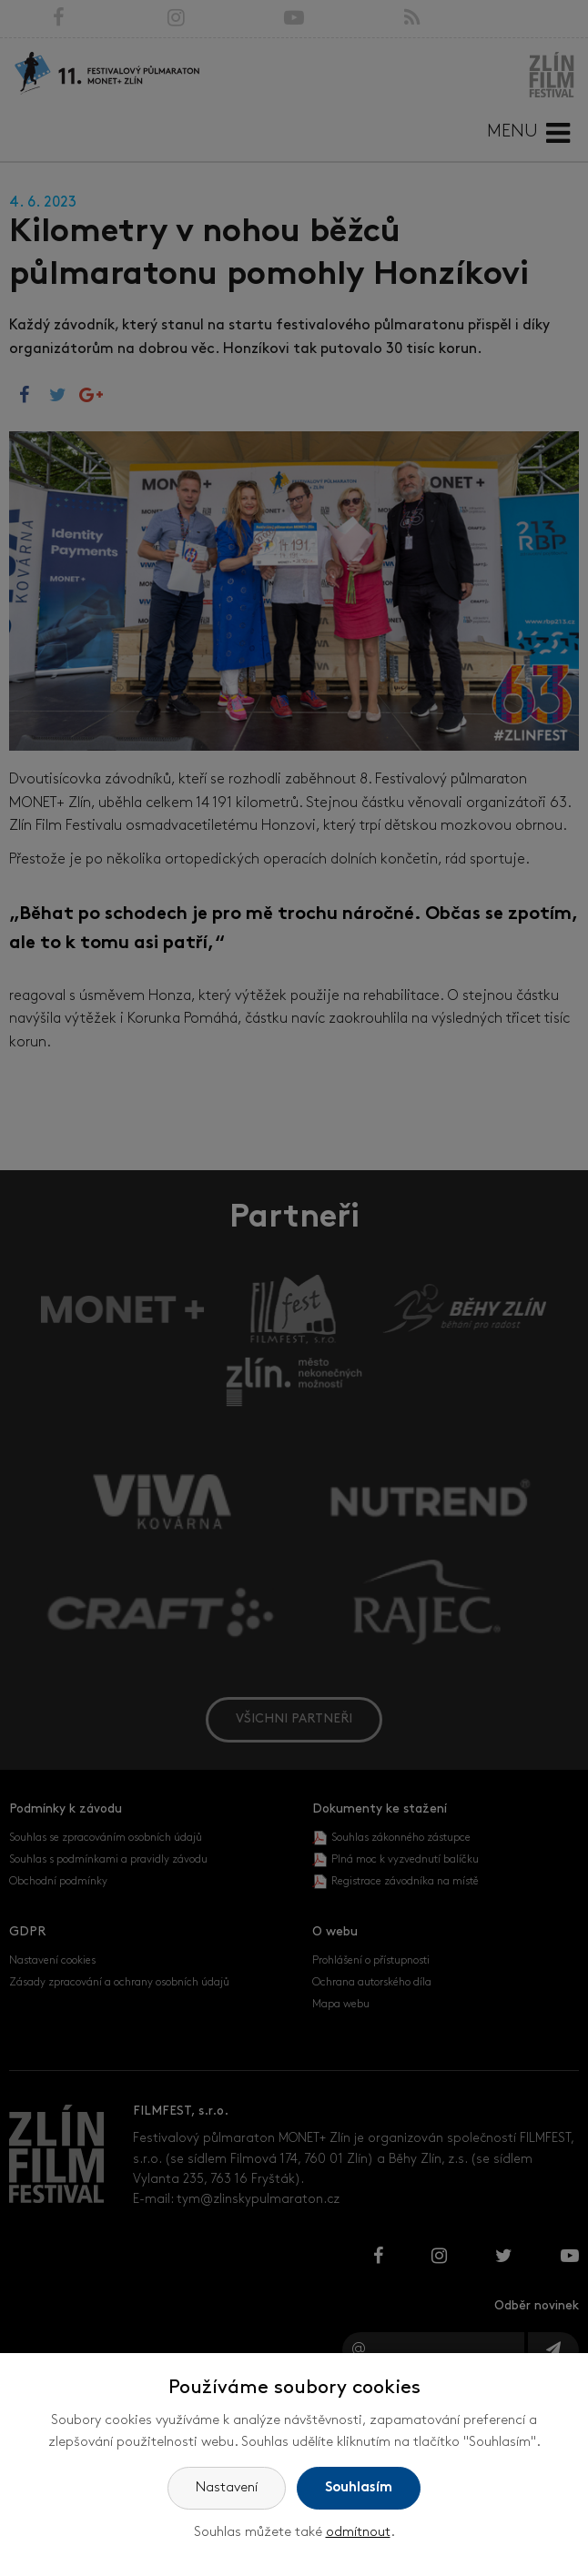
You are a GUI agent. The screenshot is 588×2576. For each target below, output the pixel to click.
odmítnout (358, 2533)
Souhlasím (358, 2488)
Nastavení (227, 2488)
